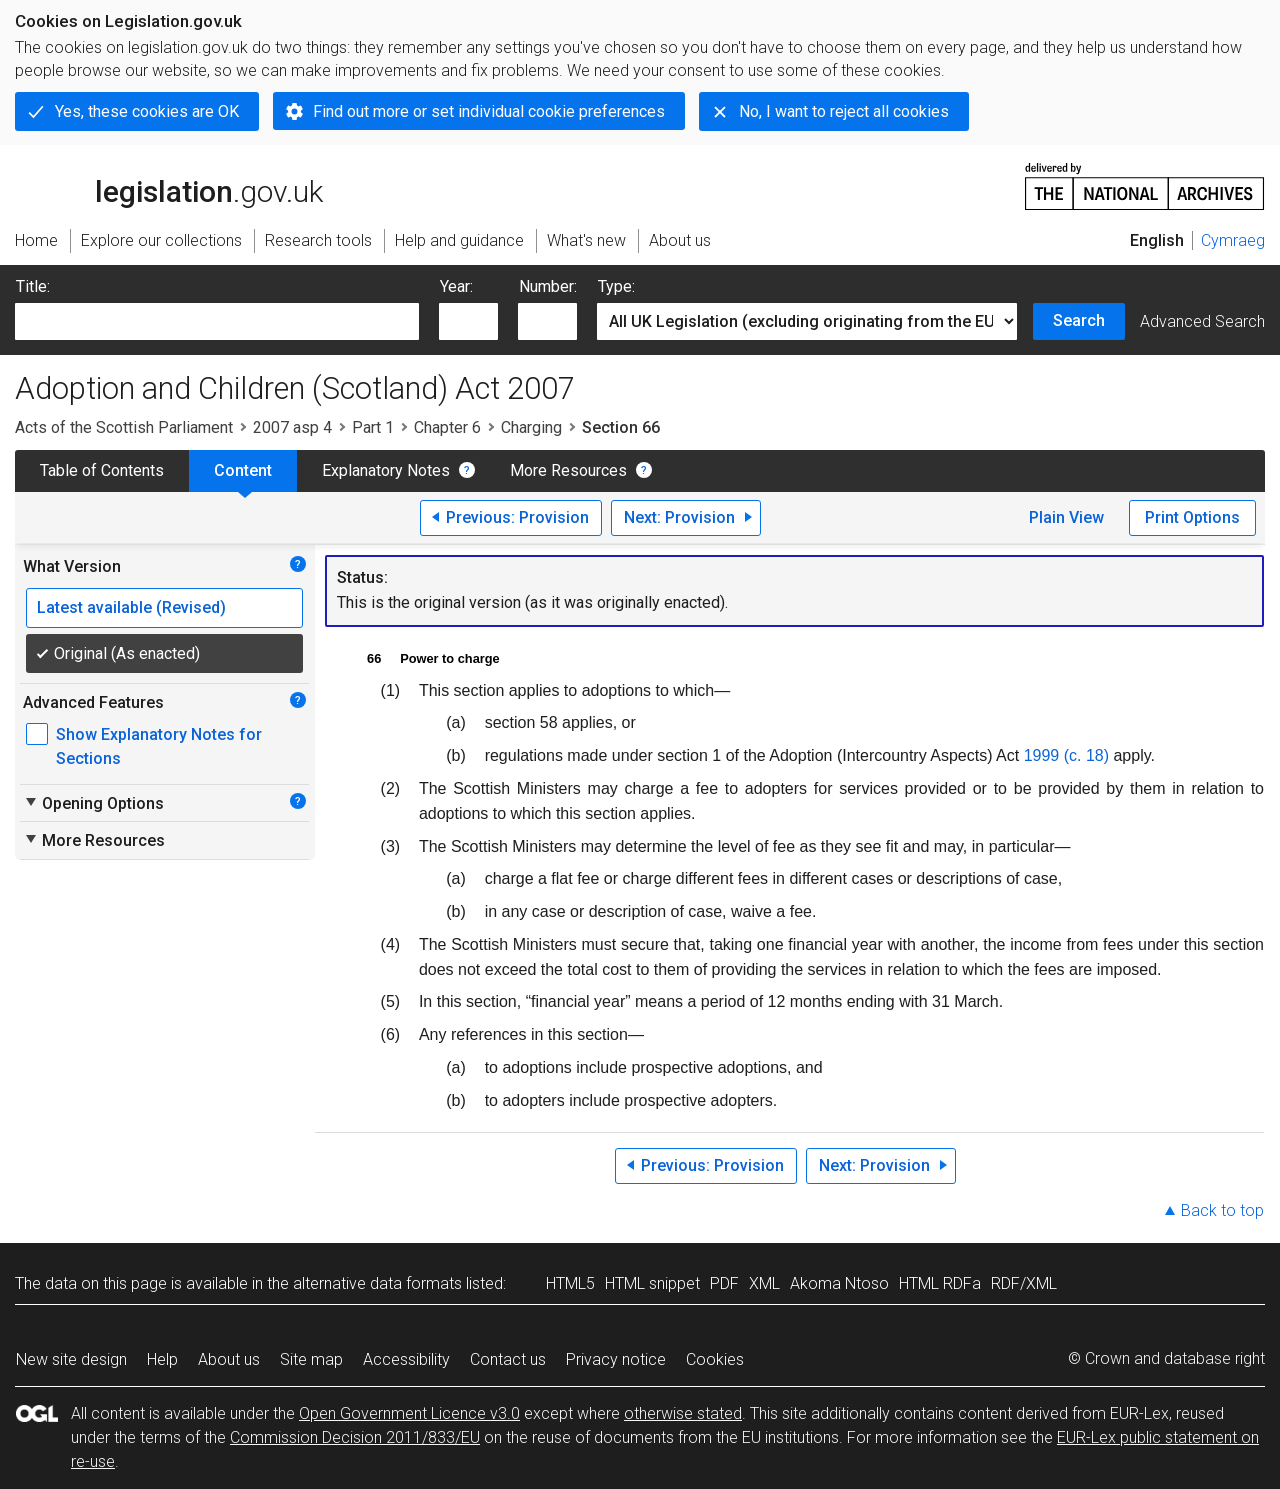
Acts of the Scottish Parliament (124, 427)
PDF (724, 1283)
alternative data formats (377, 1283)
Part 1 (373, 427)
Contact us (508, 1359)
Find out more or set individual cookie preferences (489, 111)
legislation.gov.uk (169, 185)
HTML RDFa (940, 1283)
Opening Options (93, 803)
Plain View (1066, 517)
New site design (71, 1359)
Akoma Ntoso (839, 1283)
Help (162, 1359)
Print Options (1192, 517)
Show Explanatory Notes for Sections (159, 746)
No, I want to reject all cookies (844, 111)
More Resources (568, 470)
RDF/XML (1024, 1283)
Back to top (1222, 1210)
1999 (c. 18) (1066, 755)
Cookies (715, 1359)
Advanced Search (1202, 321)
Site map (311, 1359)
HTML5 (570, 1283)
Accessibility (406, 1359)
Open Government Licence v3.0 (409, 1413)
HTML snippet (652, 1283)
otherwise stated (683, 1413)
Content (243, 470)
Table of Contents (102, 470)
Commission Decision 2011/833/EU (355, 1437)
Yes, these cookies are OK (147, 111)
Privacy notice (616, 1359)
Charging (531, 427)
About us (229, 1359)
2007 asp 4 (292, 427)
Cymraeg (1233, 240)
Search (1079, 320)
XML (764, 1283)
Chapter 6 (447, 427)
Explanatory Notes (386, 470)
